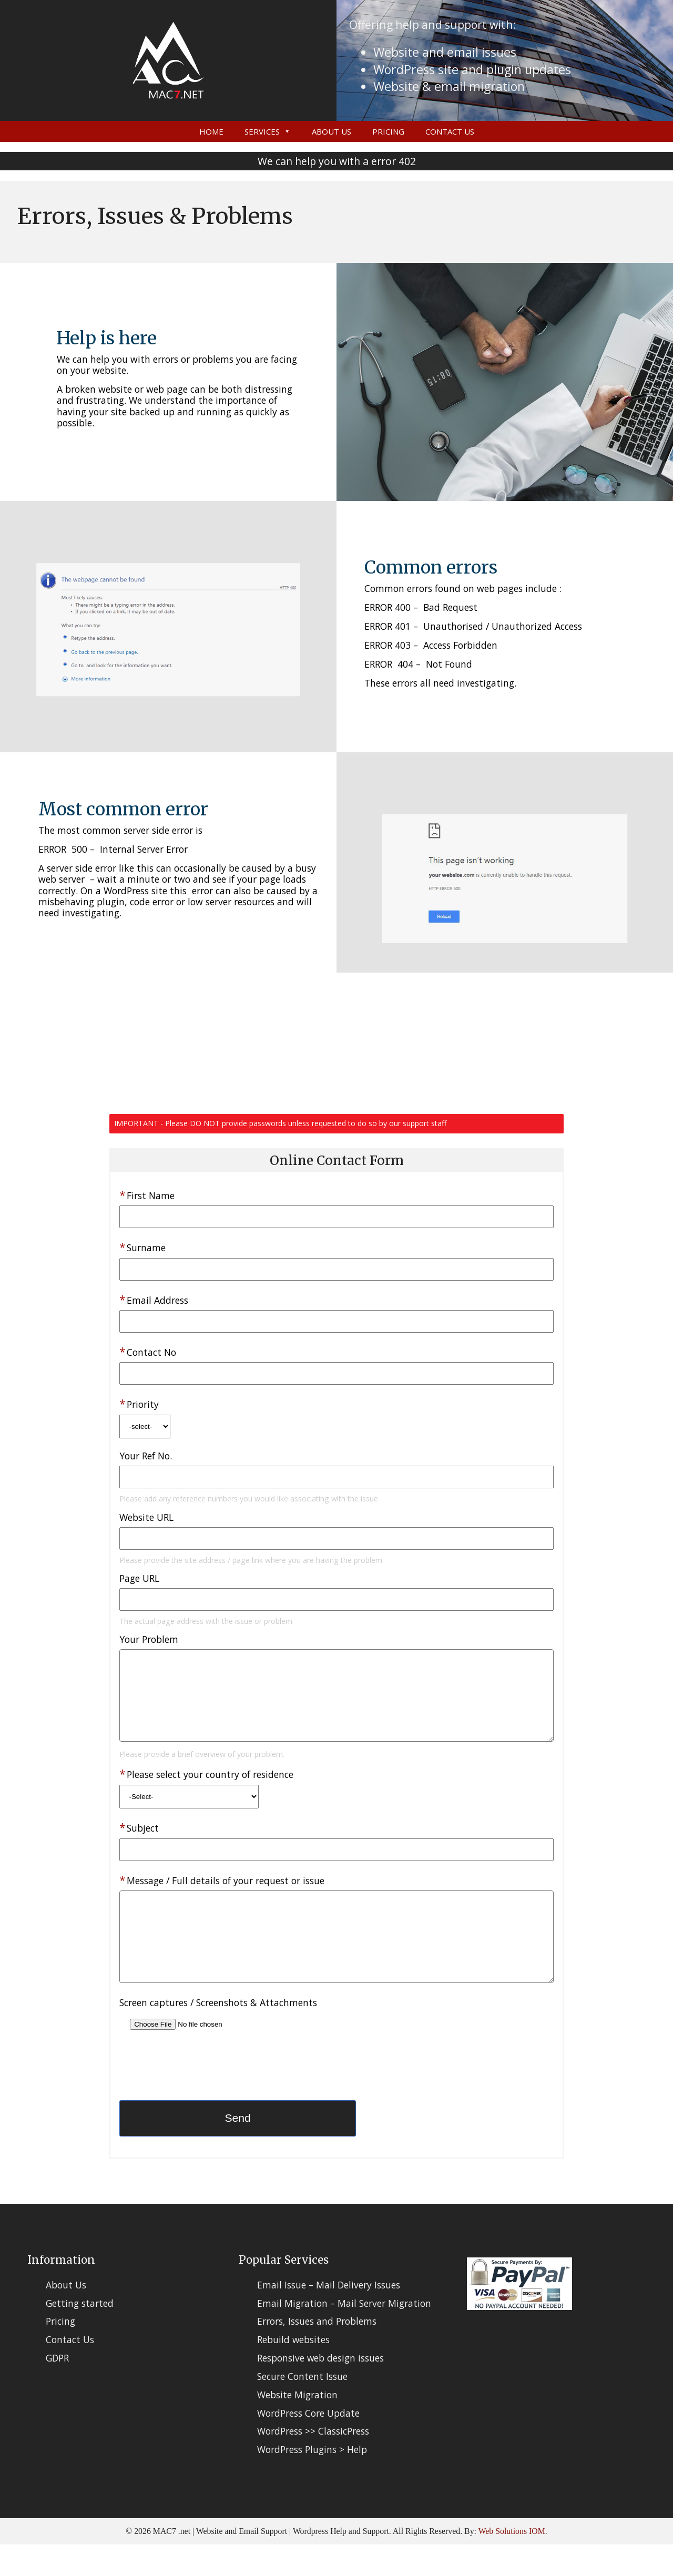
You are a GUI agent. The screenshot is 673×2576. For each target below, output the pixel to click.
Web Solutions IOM (511, 2562)
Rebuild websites (293, 2371)
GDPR (57, 2389)
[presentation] (199, 2100)
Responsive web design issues (320, 2389)
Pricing (388, 131)
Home (211, 131)
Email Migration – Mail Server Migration (344, 2334)
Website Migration (297, 2426)
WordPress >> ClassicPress (313, 2462)
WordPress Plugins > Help (312, 2481)
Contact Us (449, 131)
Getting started (80, 2334)
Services (262, 131)
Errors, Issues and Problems (316, 2352)
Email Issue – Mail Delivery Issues (328, 2316)
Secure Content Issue (302, 2407)
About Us (331, 131)
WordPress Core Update (308, 2444)
